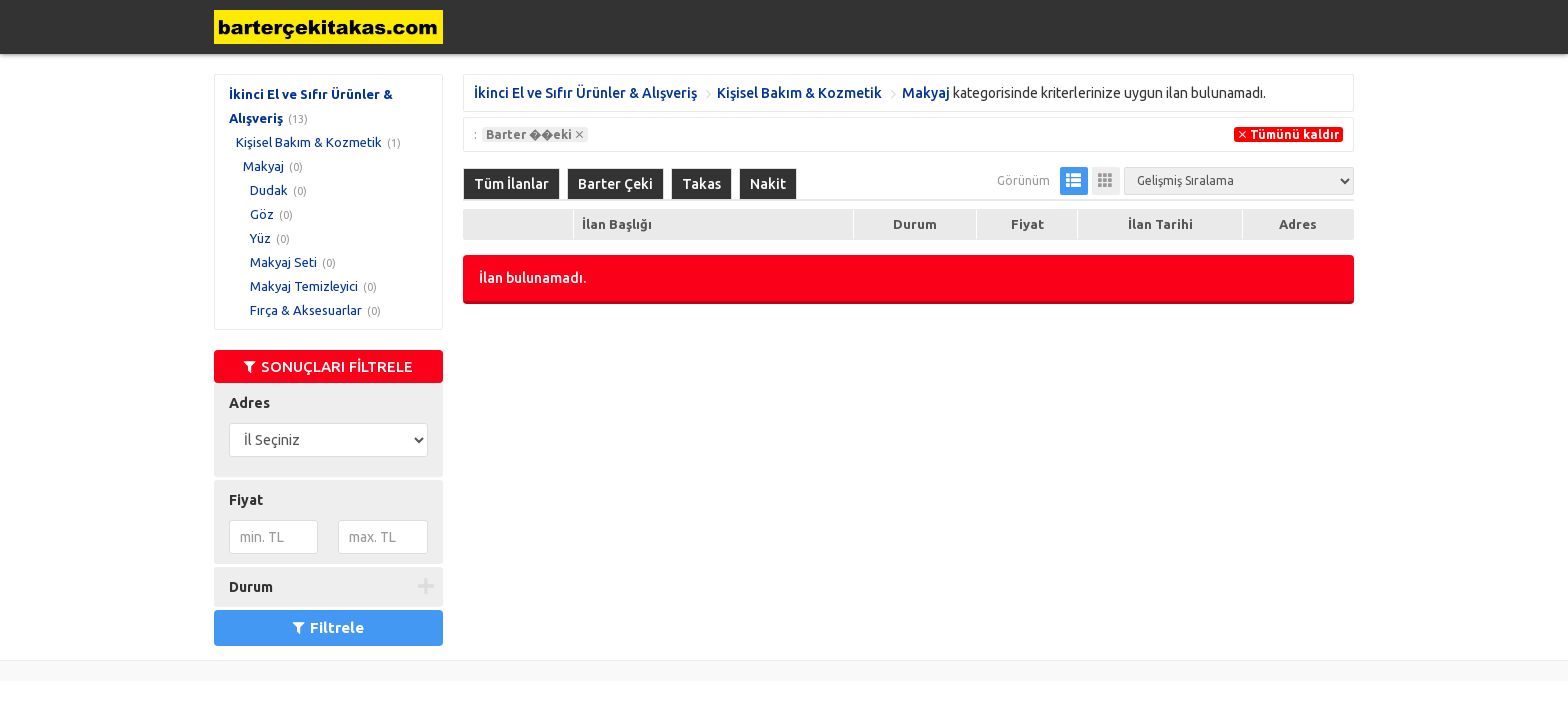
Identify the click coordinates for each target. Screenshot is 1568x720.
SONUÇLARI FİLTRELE (328, 366)
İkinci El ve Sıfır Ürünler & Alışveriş (585, 93)
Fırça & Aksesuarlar (306, 310)
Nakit (768, 184)
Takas (701, 184)
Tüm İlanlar (511, 184)
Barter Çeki (615, 184)
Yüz (260, 238)
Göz (262, 214)
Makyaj (263, 166)
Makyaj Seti (283, 262)
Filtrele (328, 627)
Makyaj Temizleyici (304, 286)
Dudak (269, 190)
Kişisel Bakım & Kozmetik (309, 142)
